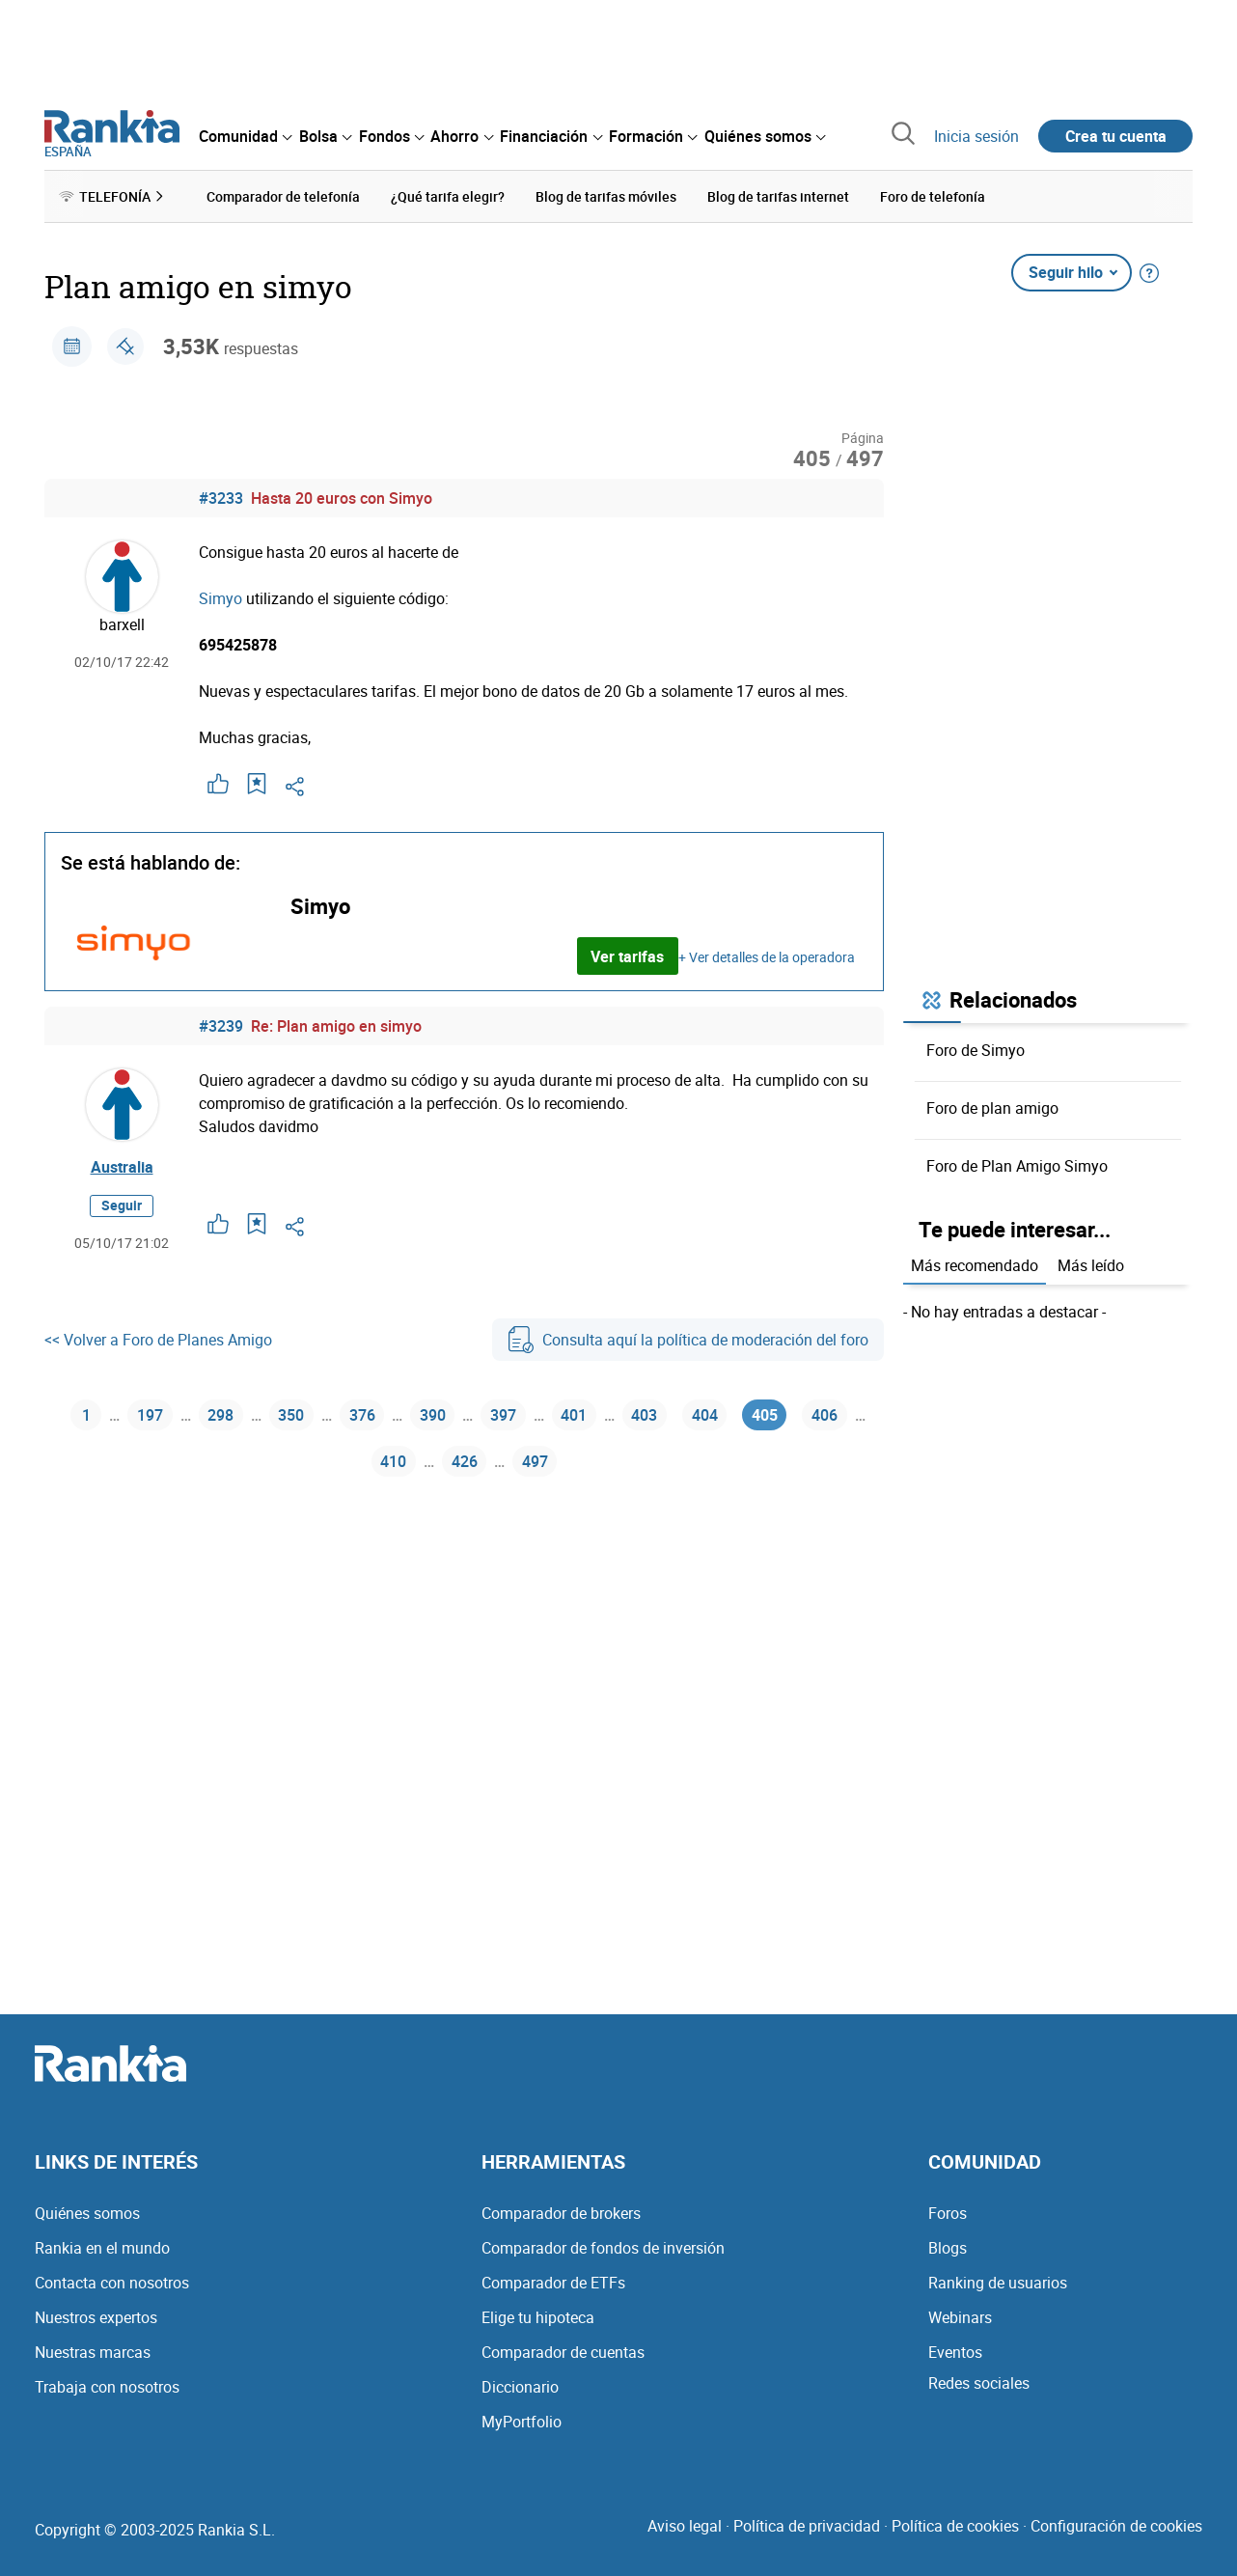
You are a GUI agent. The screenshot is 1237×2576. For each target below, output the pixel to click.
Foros (947, 2213)
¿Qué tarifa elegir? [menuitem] (448, 196)
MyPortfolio (521, 2421)
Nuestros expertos (96, 2317)
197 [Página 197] (150, 1415)
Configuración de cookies (1116, 2525)
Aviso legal (684, 2525)
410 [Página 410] (393, 1461)
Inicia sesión (976, 136)
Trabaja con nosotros (107, 2386)
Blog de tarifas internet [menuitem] (778, 196)
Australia (122, 1166)
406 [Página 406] (824, 1415)
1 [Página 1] (86, 1415)
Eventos (955, 2352)
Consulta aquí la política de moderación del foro (688, 1339)
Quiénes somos (87, 2213)
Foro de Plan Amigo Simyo (1017, 1166)
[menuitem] (245, 136)
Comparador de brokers (561, 2213)
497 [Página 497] (535, 1461)
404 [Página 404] (705, 1415)
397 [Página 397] (503, 1415)
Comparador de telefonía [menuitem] (283, 196)
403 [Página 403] (644, 1415)
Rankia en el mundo (102, 2247)
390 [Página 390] (433, 1415)
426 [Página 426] (465, 1461)
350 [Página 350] (291, 1415)
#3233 (221, 498)
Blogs (947, 2247)
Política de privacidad (806, 2525)
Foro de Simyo (975, 1050)
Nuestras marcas (93, 2352)
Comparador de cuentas (563, 2352)
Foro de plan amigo (992, 1108)
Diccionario (520, 2386)
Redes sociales (979, 2383)
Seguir (121, 1205)
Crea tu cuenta (1116, 136)
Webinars (960, 2317)
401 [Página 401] (574, 1415)
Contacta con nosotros (112, 2282)
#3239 (221, 1026)
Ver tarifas (627, 956)
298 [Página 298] (220, 1415)
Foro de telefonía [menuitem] (932, 196)
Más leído (1091, 1265)
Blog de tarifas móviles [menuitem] (606, 196)
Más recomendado (974, 1265)
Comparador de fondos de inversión (603, 2247)
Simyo (220, 598)
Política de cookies (955, 2525)
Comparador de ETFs (553, 2282)
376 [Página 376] (362, 1415)
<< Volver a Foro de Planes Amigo (158, 1339)
